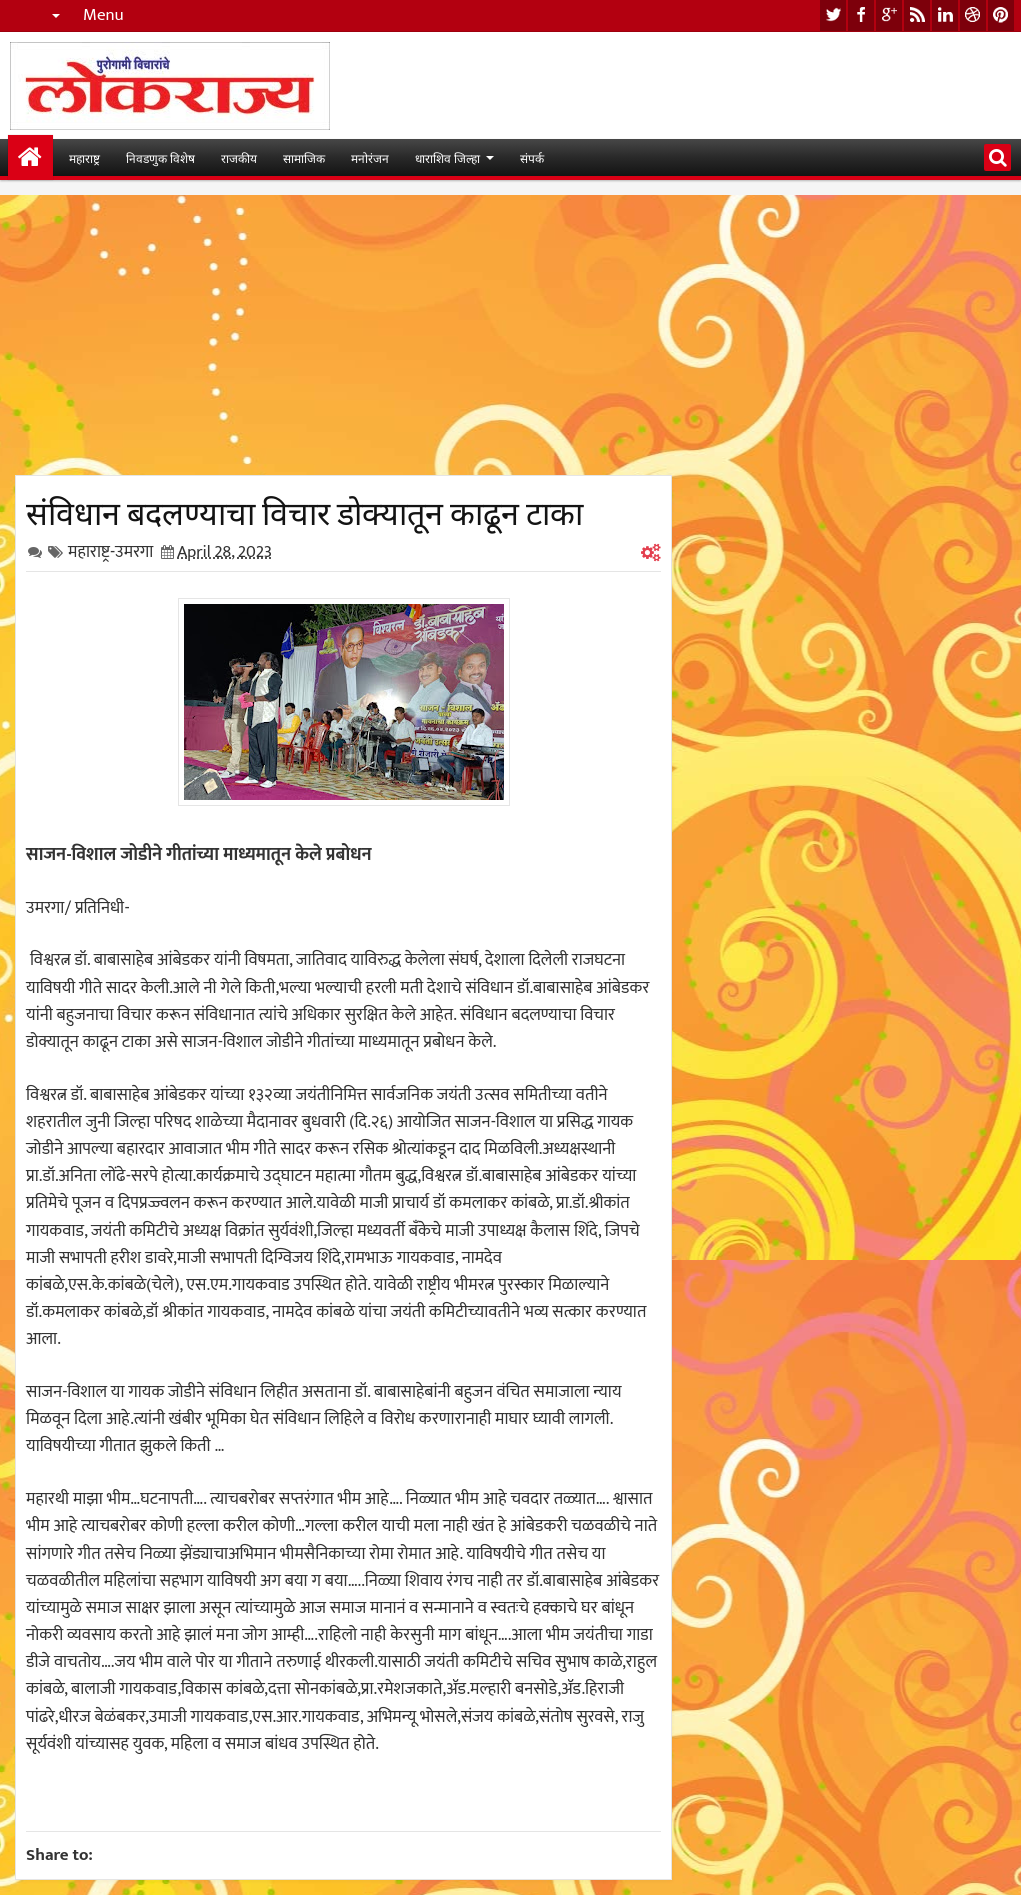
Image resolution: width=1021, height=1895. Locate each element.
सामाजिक (304, 157)
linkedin (945, 15)
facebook (861, 15)
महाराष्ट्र (84, 157)
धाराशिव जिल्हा (447, 157)
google (889, 15)
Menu (103, 15)
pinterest (1001, 15)
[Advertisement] (343, 335)
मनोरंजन (370, 157)
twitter (833, 15)
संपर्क (532, 157)
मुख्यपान (30, 157)
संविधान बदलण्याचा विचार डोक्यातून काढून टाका (304, 510)
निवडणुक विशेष (160, 157)
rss (917, 15)
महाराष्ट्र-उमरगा (110, 552)
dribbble (973, 15)
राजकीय (239, 157)
